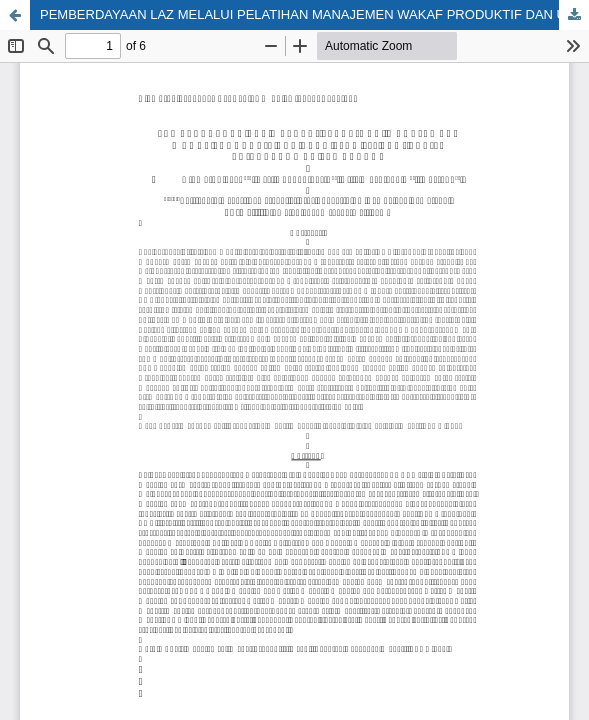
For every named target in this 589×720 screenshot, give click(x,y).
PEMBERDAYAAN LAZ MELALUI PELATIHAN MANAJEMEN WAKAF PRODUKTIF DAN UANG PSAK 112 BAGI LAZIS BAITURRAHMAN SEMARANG (314, 14)
